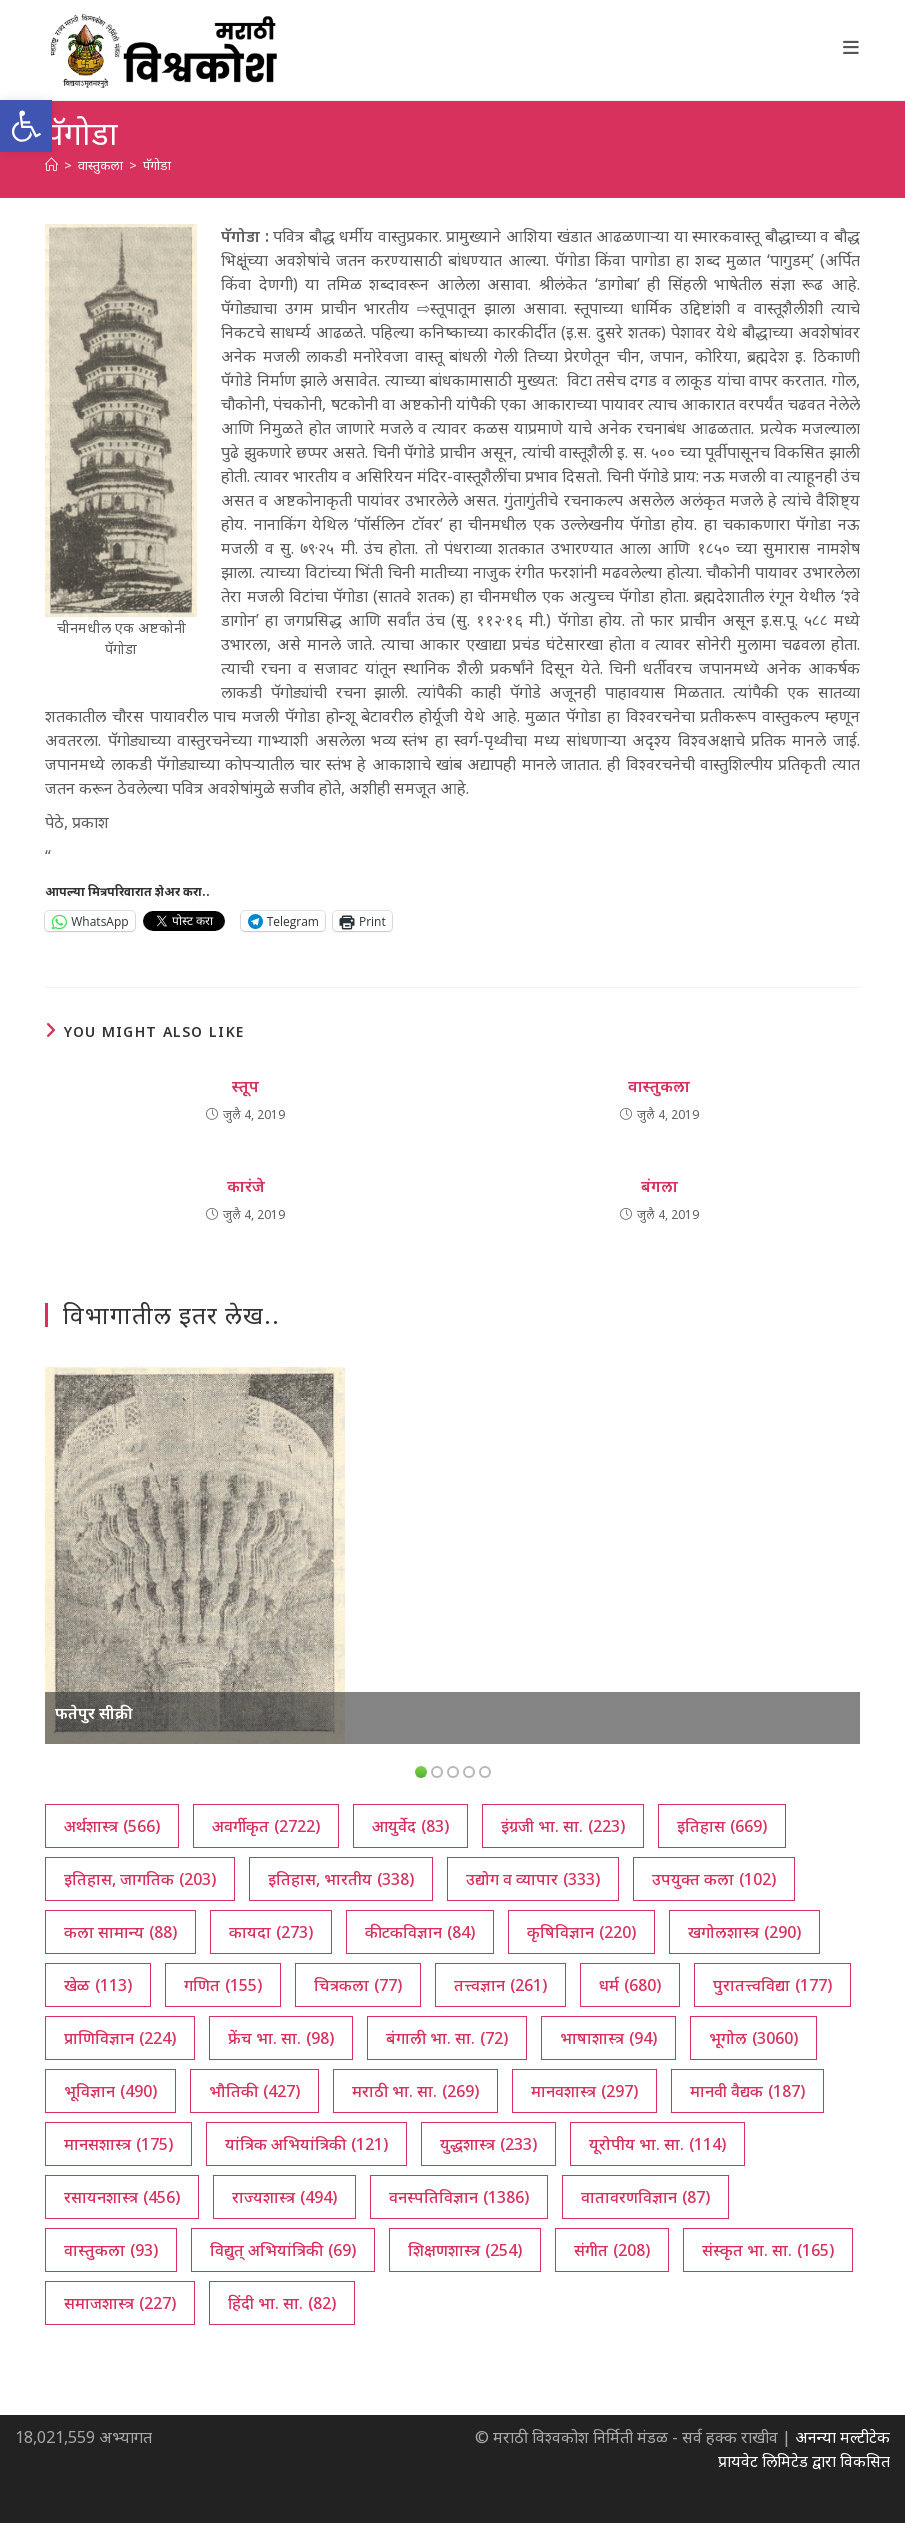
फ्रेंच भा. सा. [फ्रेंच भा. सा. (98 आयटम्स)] (281, 2038)
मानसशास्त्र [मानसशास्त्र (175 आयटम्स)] (118, 2144)
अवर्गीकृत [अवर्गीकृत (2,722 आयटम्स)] (266, 1826)
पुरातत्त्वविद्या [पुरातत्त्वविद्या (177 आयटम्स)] (772, 1985)
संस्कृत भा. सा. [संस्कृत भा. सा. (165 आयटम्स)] (768, 2250)
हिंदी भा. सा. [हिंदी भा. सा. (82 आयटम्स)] (282, 2303)
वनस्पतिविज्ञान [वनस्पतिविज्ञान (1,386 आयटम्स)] (459, 2197)
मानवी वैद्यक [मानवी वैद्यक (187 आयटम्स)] (747, 2091)
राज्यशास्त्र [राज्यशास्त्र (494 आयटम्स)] (284, 2197)
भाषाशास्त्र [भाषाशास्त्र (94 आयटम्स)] (608, 2038)
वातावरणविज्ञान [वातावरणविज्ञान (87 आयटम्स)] (645, 2197)
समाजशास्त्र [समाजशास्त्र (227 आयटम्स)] (120, 2303)
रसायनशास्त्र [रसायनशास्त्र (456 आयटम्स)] (122, 2197)
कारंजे (246, 1186)
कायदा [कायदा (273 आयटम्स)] (271, 1932)
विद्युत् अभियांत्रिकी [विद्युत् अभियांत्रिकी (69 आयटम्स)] (283, 2250)
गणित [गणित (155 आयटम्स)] (223, 1985)
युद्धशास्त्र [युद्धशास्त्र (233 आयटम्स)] (488, 2144)
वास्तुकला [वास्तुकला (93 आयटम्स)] (111, 2250)
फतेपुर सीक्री (94, 1713)
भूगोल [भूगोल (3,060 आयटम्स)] (753, 2038)
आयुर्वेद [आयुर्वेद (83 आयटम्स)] (410, 1826)
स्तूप (245, 1086)
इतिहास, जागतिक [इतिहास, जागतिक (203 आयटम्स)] (140, 1879)
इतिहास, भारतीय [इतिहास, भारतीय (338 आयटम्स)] (341, 1879)
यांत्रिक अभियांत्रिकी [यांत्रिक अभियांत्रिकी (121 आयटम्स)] (306, 2144)
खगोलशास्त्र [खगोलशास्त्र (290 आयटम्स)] (744, 1932)
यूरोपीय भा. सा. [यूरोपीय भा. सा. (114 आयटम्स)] (657, 2144)
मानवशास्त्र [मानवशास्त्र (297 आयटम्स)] (584, 2091)
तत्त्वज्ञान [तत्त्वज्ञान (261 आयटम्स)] (500, 1985)
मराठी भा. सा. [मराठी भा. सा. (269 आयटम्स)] (415, 2091)
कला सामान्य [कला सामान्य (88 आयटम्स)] (120, 1932)
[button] (26, 126)
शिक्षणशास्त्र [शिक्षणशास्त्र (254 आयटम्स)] (465, 2250)
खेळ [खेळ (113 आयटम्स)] (98, 1985)
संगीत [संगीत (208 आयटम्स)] (612, 2250)
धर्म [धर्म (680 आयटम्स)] (630, 1985)
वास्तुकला (659, 1086)
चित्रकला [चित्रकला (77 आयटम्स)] (358, 1985)
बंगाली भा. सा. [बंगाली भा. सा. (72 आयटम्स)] (447, 2038)
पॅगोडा (157, 165)
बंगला (659, 1186)
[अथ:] (51, 165)
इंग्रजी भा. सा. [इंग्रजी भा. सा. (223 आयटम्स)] (563, 1826)
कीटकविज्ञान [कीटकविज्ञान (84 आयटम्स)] (420, 1932)
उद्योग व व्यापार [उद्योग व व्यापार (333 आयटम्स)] (533, 1879)
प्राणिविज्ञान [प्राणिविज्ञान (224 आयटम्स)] (120, 2038)
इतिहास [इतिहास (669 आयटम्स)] (722, 1826)
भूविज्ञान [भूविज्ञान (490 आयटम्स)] (110, 2091)
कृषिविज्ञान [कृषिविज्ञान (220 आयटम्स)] (581, 1932)
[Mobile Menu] (851, 47)
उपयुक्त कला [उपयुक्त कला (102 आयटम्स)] (714, 1879)
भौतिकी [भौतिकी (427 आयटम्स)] (254, 2091)
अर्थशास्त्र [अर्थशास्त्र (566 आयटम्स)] (112, 1826)
